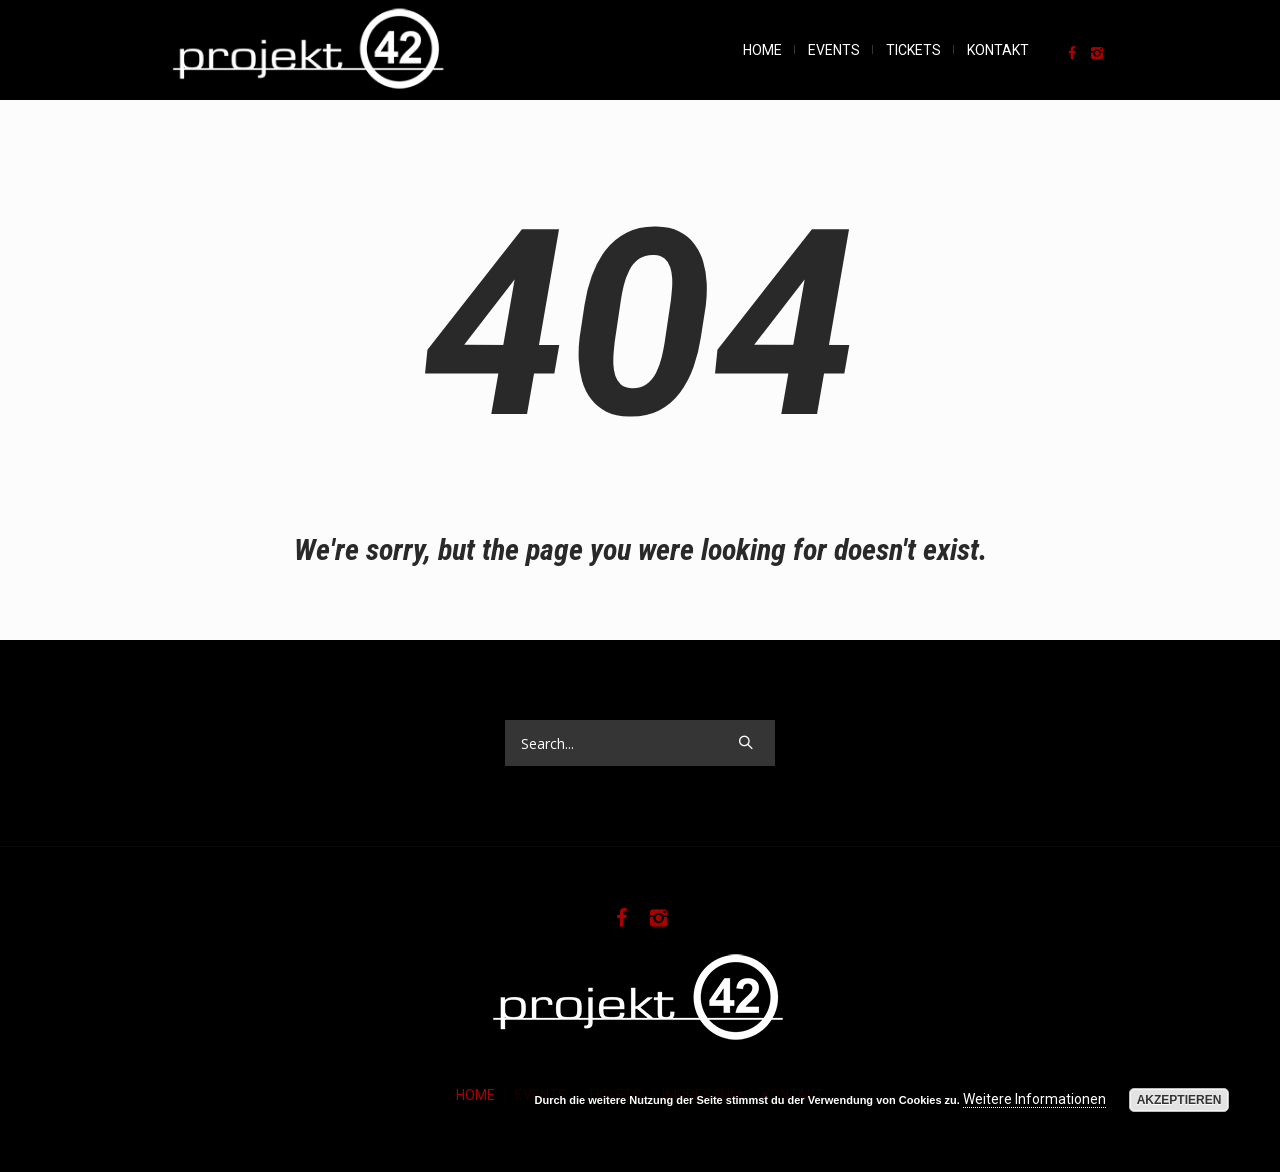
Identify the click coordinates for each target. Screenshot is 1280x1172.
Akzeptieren (1179, 1100)
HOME (475, 1095)
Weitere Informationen (1034, 1099)
